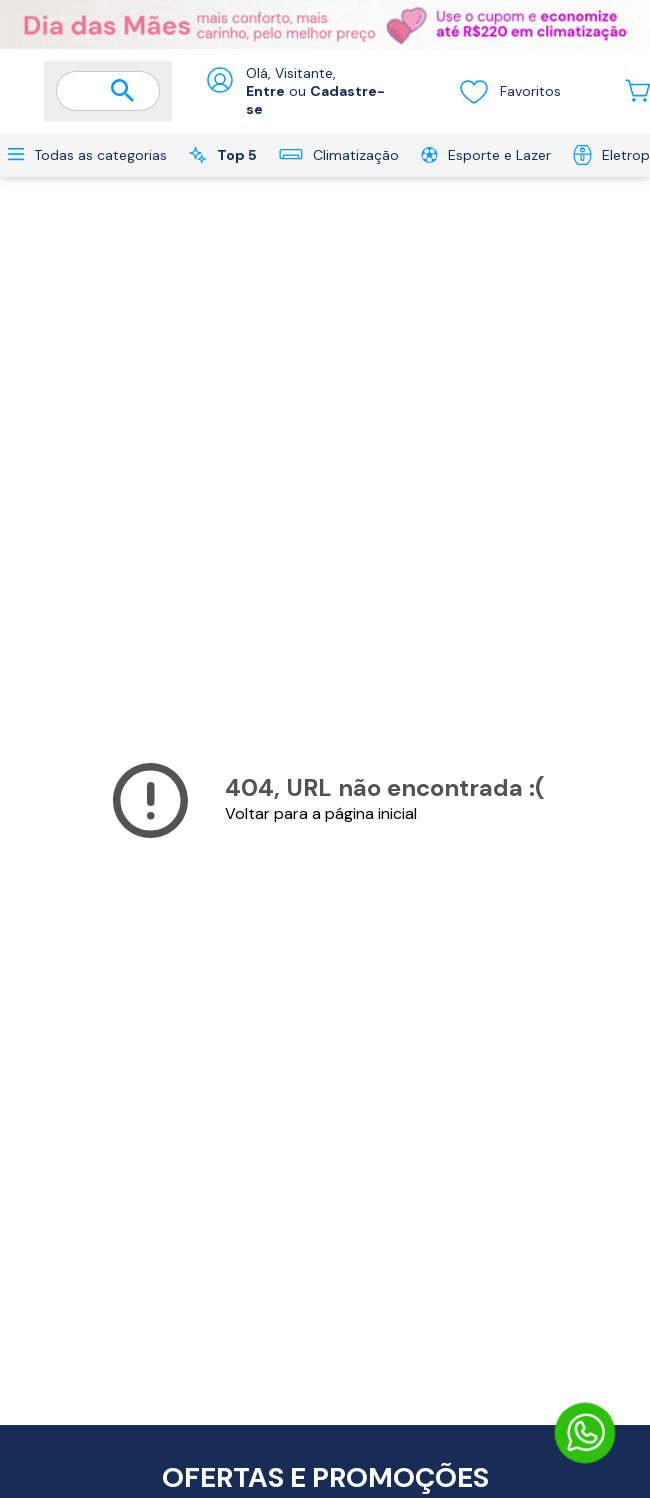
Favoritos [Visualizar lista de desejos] (509, 91)
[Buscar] (123, 92)
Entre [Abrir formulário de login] (265, 91)
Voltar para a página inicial (321, 813)
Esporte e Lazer (486, 155)
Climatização (339, 155)
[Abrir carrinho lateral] (637, 90)
